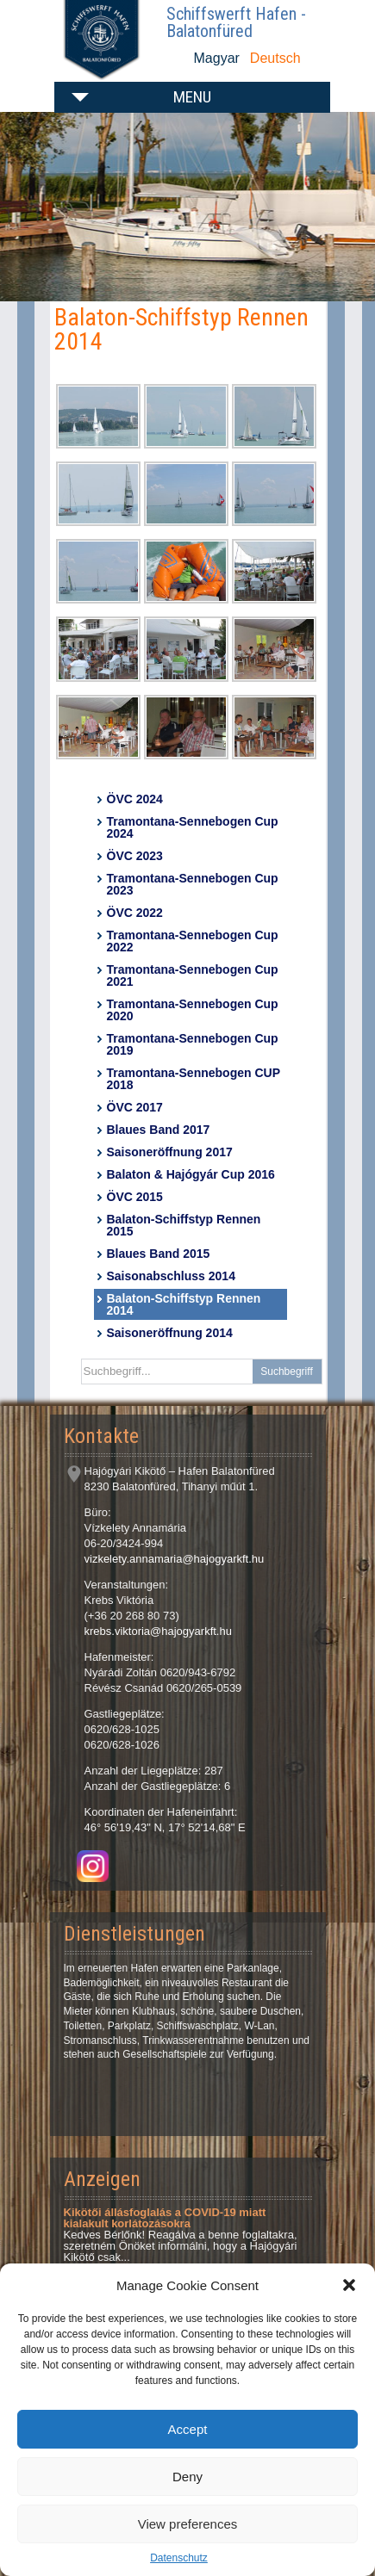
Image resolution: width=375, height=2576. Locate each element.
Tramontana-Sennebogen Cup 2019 (192, 1044)
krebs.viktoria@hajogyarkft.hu (158, 1631)
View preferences (188, 2524)
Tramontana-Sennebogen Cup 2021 (192, 975)
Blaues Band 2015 (158, 1253)
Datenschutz (179, 2558)
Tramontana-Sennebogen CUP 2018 (193, 1079)
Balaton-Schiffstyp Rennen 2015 (184, 1225)
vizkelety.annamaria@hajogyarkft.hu (174, 1558)
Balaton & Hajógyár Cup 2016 (191, 1174)
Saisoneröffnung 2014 (170, 1333)
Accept (188, 2429)
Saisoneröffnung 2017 (170, 1152)
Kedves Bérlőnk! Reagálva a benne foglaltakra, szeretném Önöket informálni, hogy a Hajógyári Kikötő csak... (180, 2234)
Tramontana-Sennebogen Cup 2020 (192, 1010)
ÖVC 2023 (135, 856)
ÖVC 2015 (135, 1197)
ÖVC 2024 (135, 799)
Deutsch (275, 58)
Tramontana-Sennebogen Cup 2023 (192, 884)
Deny (187, 2476)
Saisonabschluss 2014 (171, 1276)
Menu (192, 97)
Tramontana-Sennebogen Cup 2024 (192, 827)
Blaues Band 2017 (158, 1129)
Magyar (217, 58)
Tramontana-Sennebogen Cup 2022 (192, 941)
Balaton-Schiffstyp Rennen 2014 (184, 1304)
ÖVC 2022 (135, 913)
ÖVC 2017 (135, 1107)
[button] (349, 2285)
